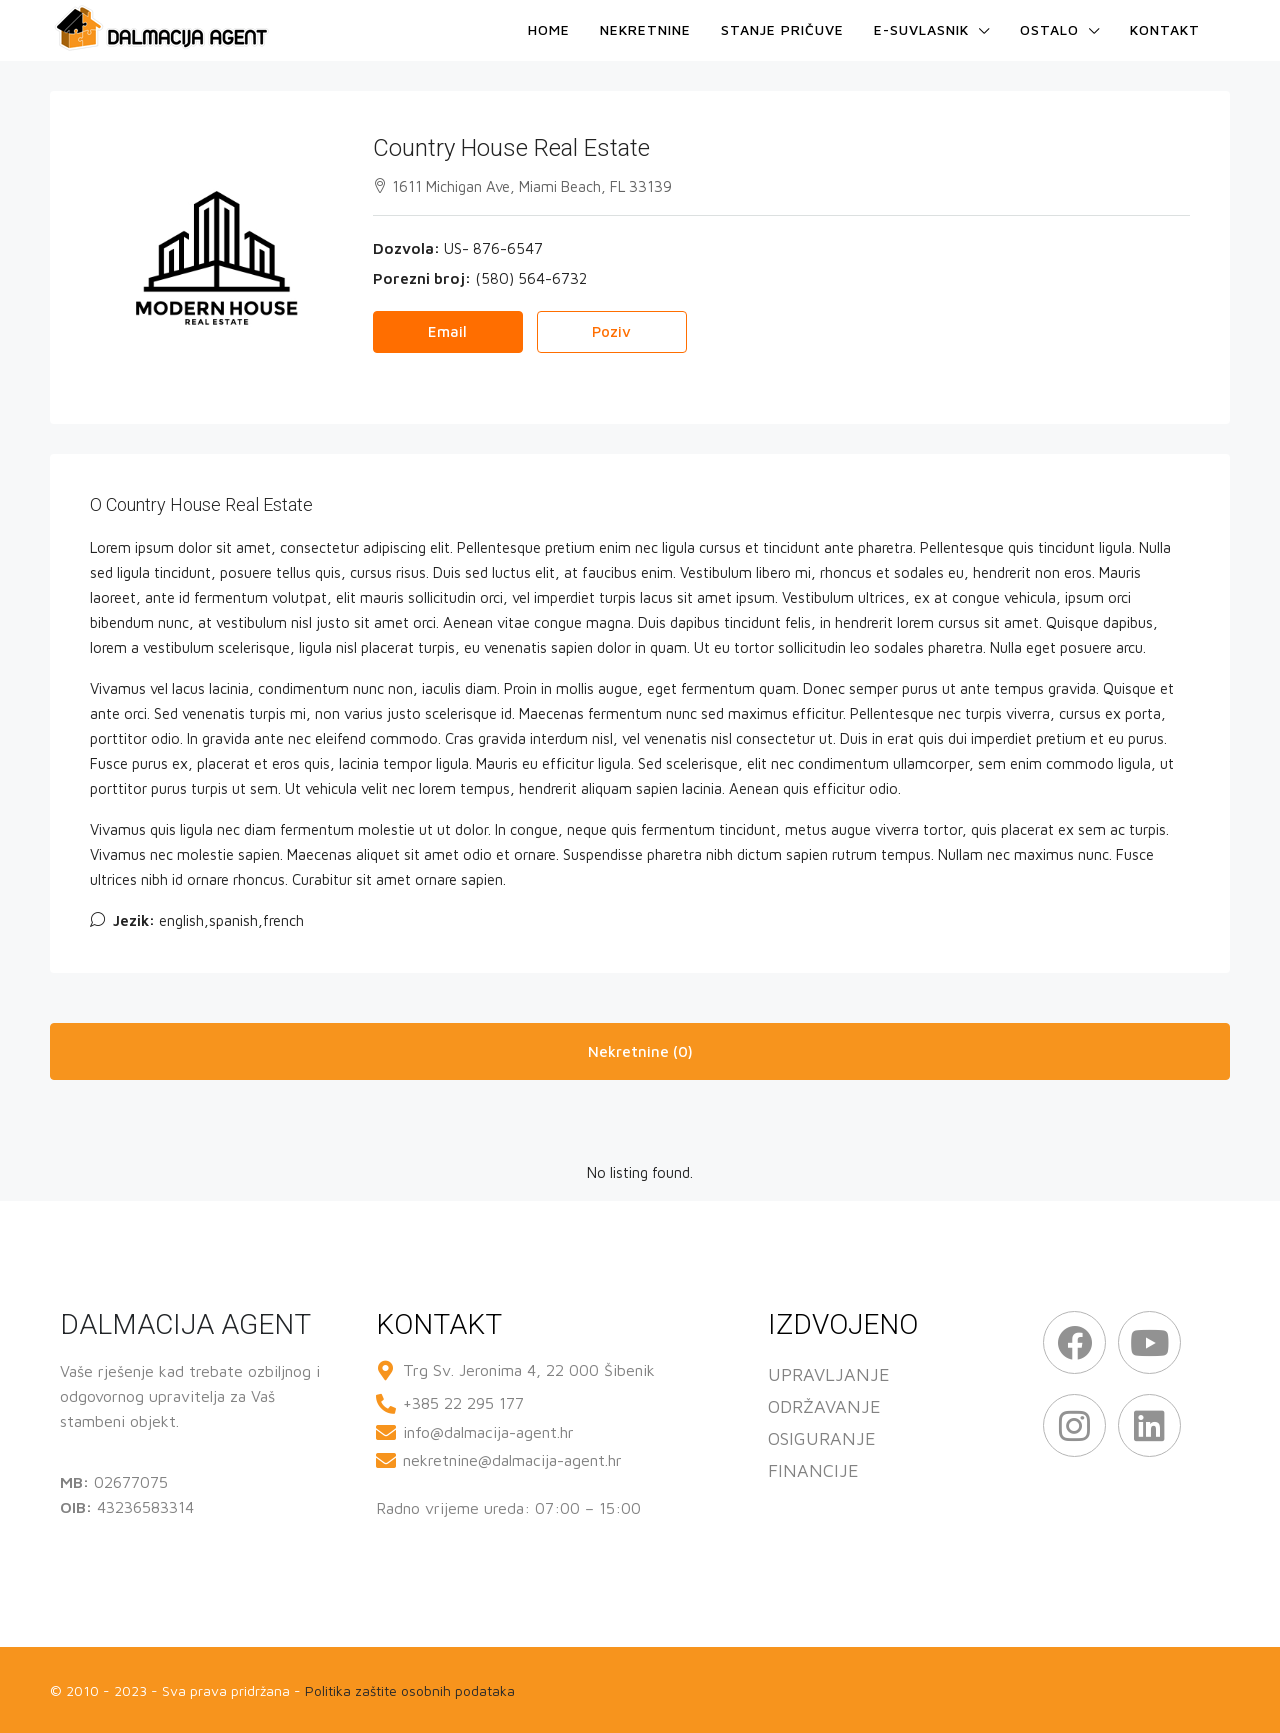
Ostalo (1049, 29)
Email (447, 331)
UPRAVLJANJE (829, 1374)
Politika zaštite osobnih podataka (410, 1690)
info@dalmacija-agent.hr (488, 1432)
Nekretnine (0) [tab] (640, 1051)
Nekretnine (645, 29)
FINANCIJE (813, 1470)
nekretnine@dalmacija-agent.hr (512, 1460)
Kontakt (1165, 29)
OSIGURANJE (822, 1438)
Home (549, 29)
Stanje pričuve (782, 29)
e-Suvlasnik (921, 29)
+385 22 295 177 (463, 1403)
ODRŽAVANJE (824, 1406)
